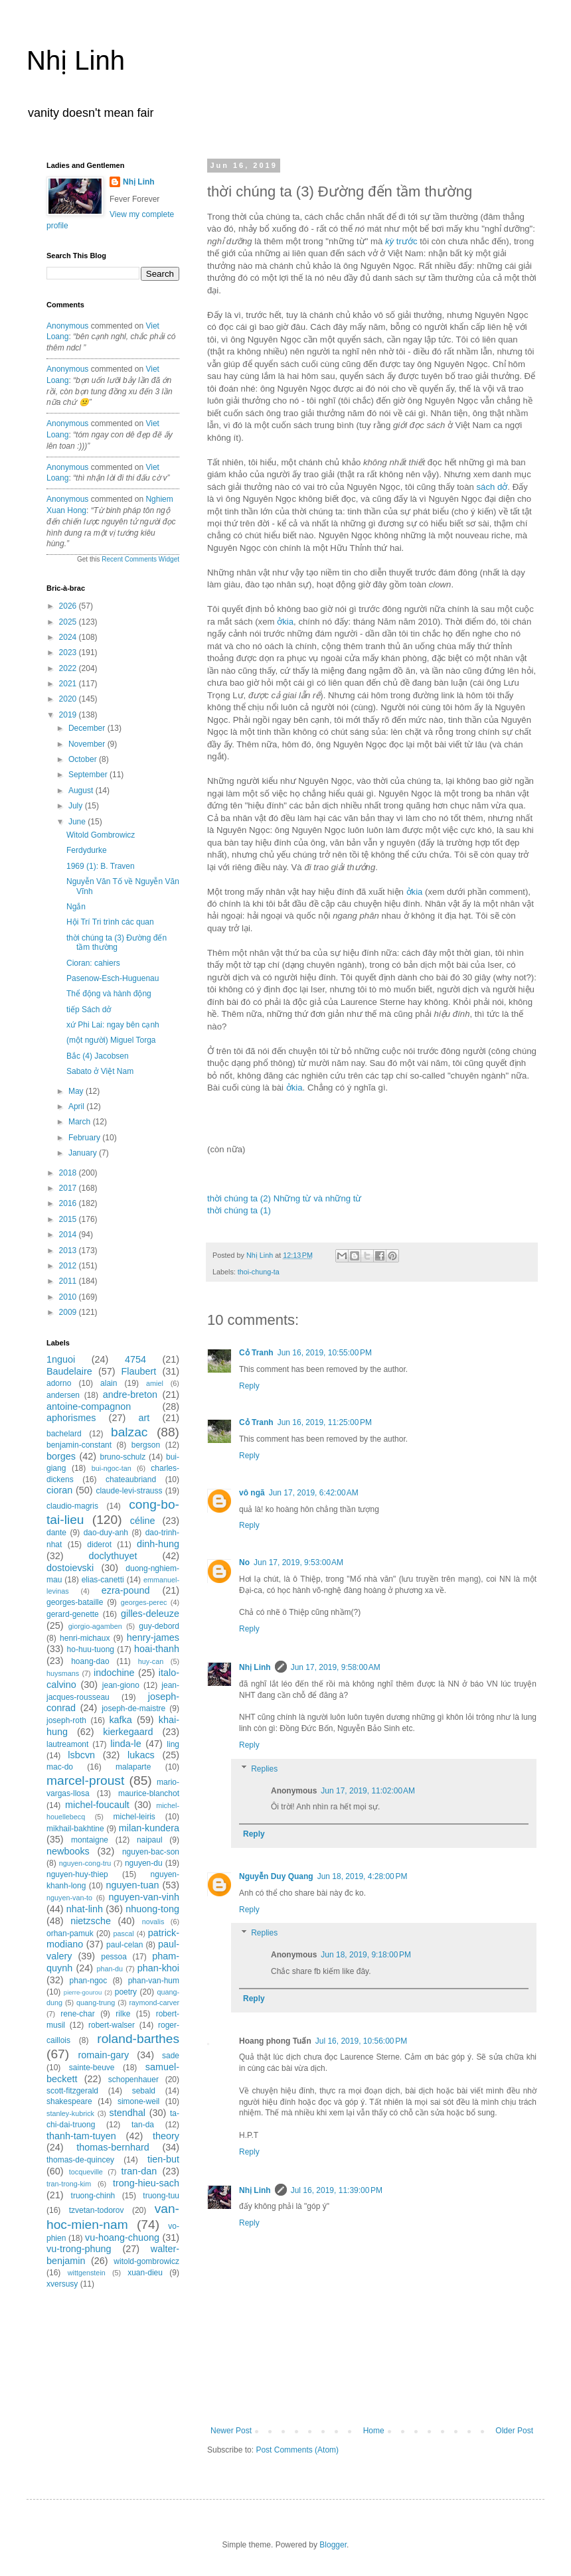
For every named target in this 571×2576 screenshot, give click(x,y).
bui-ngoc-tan (111, 1468)
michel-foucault (97, 1804)
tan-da (142, 2124)
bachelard (64, 1433)
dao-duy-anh (106, 1532)
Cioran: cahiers (93, 963)
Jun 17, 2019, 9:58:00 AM (335, 1667)
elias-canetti (103, 1579)
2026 (69, 606)
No (244, 1562)
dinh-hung (158, 1544)
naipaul (150, 1840)
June (78, 821)
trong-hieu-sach (146, 2183)
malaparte (133, 1767)
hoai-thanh (156, 1648)
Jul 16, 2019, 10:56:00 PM (361, 2041)
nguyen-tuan (132, 1885)
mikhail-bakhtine (75, 1828)
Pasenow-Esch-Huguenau (112, 978)
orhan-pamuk (70, 1933)
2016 (69, 1203)
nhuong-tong (152, 1909)
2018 (69, 1172)
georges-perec (144, 1602)
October (83, 759)
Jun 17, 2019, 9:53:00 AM (298, 1562)
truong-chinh (93, 2195)
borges (61, 1456)
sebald (143, 2090)
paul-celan (124, 1944)
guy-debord (159, 1626)
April (77, 1106)
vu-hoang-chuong (122, 2237)
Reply (249, 1386)
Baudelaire (69, 1371)
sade (170, 2055)
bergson (145, 1445)
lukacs (141, 1755)
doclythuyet (113, 1556)
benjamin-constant (79, 1445)
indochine (114, 1672)
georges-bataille (74, 1602)
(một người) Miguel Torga (111, 1040)
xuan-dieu (145, 2272)
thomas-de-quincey (80, 2159)
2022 (69, 668)
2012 (69, 1265)
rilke (123, 2013)
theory (166, 2136)
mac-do (59, 1767)
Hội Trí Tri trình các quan (110, 922)
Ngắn (76, 906)
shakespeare (69, 2101)
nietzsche (90, 1921)
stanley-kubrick (70, 2113)
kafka (120, 1719)
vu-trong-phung (79, 2248)
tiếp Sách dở (88, 1009)
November (88, 744)
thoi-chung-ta (259, 1272)
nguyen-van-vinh (144, 1897)
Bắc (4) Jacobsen (97, 1056)
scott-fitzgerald (72, 2090)
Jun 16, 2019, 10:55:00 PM (325, 1352)
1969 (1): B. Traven (100, 866)
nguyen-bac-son (150, 1851)
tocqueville (86, 2172)
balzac (129, 1432)
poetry (126, 1992)
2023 (69, 652)
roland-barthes (138, 2039)
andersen (63, 1395)
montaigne (89, 1840)
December (88, 728)
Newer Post (231, 2430)
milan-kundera (149, 1828)
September (89, 774)
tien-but (163, 2159)
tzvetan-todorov (96, 2210)
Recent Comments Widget (140, 559)
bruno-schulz (122, 1457)
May (77, 1091)
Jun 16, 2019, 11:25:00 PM (325, 1422)
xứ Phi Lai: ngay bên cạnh (112, 1024)
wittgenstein (87, 2273)
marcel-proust (85, 1780)
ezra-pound (126, 1590)
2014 (69, 1234)
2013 (69, 1250)
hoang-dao (90, 1661)
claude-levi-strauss (129, 1490)
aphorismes (71, 1417)
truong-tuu (161, 2195)
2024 (69, 637)
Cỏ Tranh (256, 1352)
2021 (69, 683)
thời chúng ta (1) (239, 1210)
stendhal (127, 2112)
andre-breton (130, 1394)
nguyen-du (144, 1863)
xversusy (62, 2284)
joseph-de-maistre (133, 1708)
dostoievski (70, 1567)
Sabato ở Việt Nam (99, 1071)
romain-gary (103, 2055)
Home (373, 2430)
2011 (69, 1281)
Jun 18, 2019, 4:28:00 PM (362, 1876)
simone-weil (138, 2101)
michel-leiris (134, 1816)
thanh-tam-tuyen (81, 2136)
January (83, 1153)
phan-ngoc (89, 1980)
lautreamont (67, 1744)
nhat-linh (84, 1909)
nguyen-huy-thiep (77, 1874)
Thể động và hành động (108, 993)
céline (142, 1520)
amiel (154, 1383)
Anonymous (67, 326)
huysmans (62, 1673)
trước (401, 241)
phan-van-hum (153, 1980)
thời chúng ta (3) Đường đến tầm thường (116, 942)
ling (173, 1744)
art (143, 1417)
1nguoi (60, 1359)
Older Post (514, 2430)
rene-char (77, 2013)
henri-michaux (85, 1638)
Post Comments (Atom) (297, 2450)
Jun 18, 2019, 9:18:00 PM (366, 1954)
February (85, 1137)
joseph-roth (66, 1720)
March (80, 1121)
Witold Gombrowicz (100, 835)
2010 (69, 1297)
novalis (153, 1922)
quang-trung (95, 2003)
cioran (59, 1490)
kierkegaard (128, 1731)
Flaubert (139, 1371)
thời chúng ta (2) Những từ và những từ (284, 1198)
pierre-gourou (83, 1992)
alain (108, 1383)
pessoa (114, 1956)
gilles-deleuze (150, 1613)
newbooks (68, 1851)
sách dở (491, 487)
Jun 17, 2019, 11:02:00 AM (368, 1790)
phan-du (109, 1969)
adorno (58, 1383)
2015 (69, 1219)
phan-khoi (158, 1968)
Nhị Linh (76, 60)
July (76, 805)
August (82, 790)
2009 (69, 1312)
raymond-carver (154, 2003)
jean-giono (120, 1685)
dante (56, 1532)
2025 (69, 622)
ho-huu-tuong (90, 1649)
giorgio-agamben (95, 1626)
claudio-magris (72, 1506)
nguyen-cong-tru (85, 1863)
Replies (264, 1769)
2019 (69, 715)
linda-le (125, 1743)
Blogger (333, 2544)
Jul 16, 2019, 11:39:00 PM (336, 2190)
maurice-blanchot (148, 1793)
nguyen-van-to (69, 1898)
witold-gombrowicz (146, 2261)
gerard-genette (72, 1614)
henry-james (153, 1637)
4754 (135, 1359)
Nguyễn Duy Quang (276, 1876)
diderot (99, 1544)
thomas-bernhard (112, 2147)
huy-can (150, 1661)
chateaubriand (131, 1479)
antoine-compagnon (88, 1406)
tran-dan (139, 2171)
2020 (69, 699)
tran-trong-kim (68, 2184)
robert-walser (111, 2025)
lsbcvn (81, 1755)
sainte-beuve (92, 2067)
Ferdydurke (86, 850)
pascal (124, 1933)
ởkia (285, 622)
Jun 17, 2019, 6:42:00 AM (314, 1492)
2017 (69, 1188)
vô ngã (252, 1492)
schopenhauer (133, 2079)
